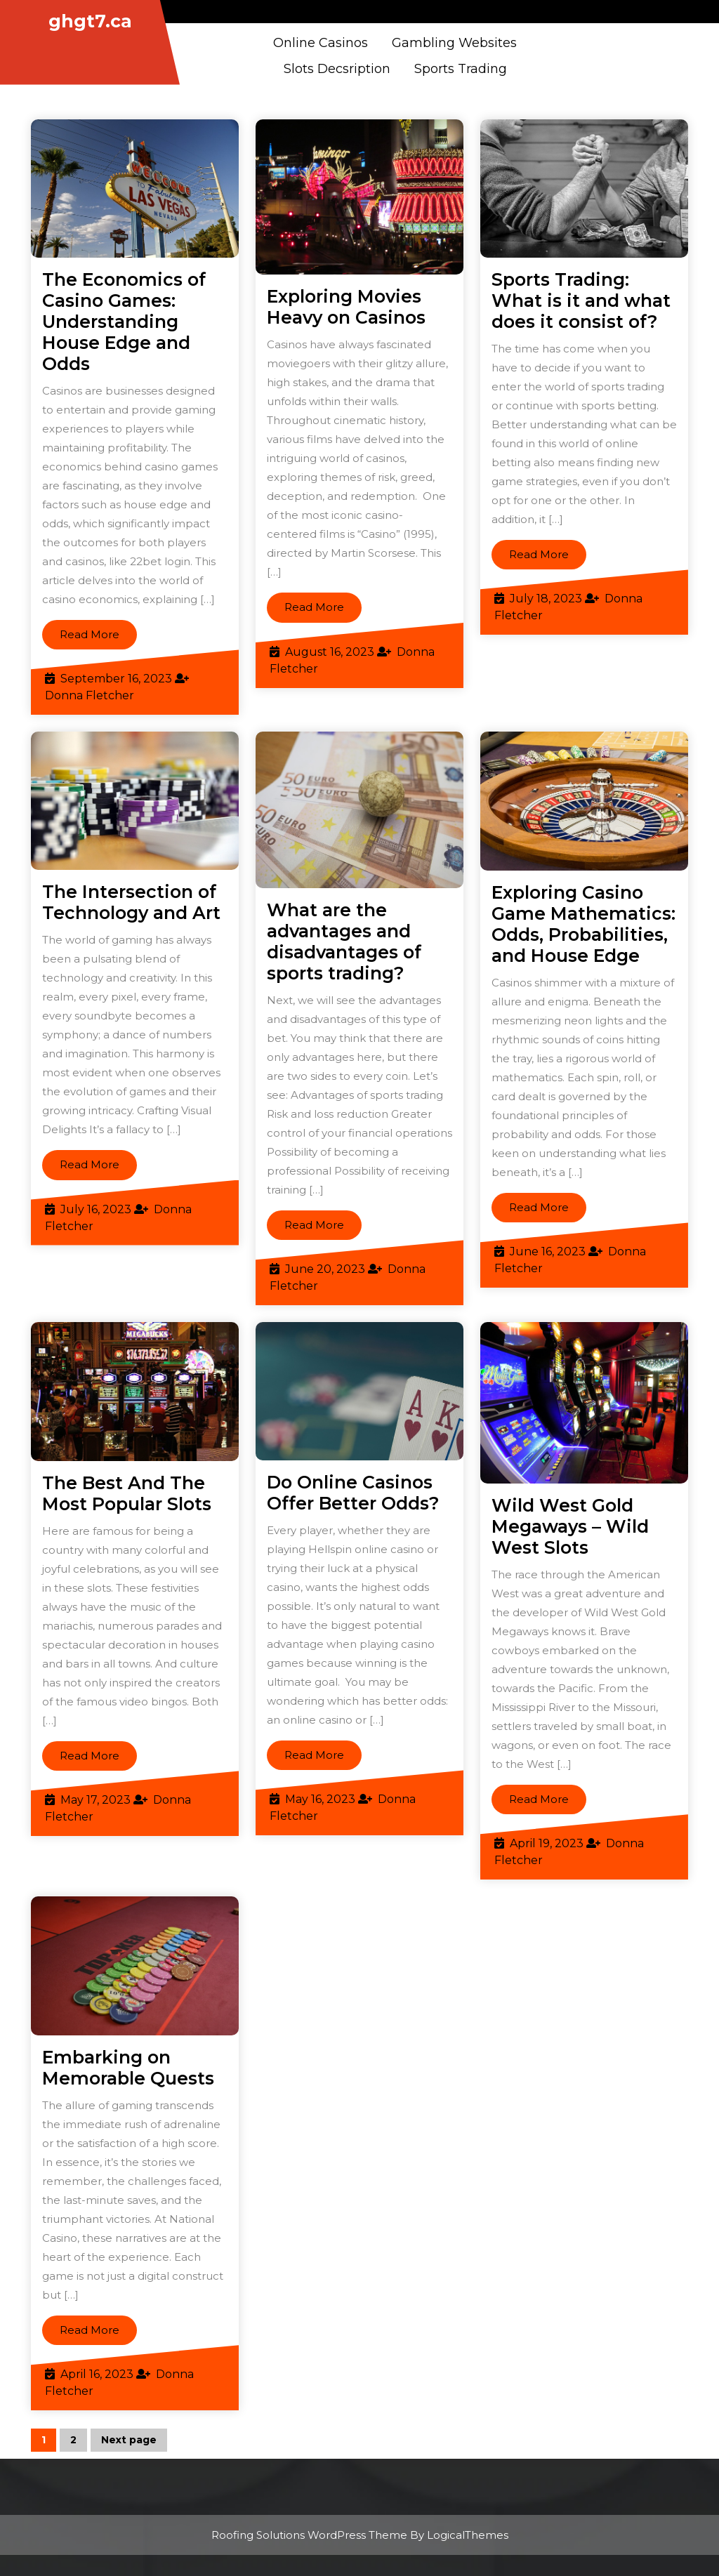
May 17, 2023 (95, 1799)
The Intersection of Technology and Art (131, 902)
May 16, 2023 (320, 1799)
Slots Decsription (337, 69)
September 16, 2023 (116, 678)
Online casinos (320, 43)
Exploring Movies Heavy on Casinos (346, 307)
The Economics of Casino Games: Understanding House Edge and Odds (124, 321)
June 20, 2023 (325, 1269)
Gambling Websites (454, 43)
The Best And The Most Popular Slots (126, 1493)
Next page (129, 2439)
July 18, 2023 (546, 598)
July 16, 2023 (95, 1209)
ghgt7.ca (90, 21)
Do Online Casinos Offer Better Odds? (353, 1493)
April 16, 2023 (96, 2374)
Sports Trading (460, 69)
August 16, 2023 (329, 652)
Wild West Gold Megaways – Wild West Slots (570, 1526)
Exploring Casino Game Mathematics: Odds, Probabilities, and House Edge (583, 924)
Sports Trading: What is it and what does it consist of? (581, 300)
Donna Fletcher (89, 695)
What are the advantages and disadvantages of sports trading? (344, 941)
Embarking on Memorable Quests (128, 2068)
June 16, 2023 (548, 1251)
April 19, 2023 (546, 1843)
